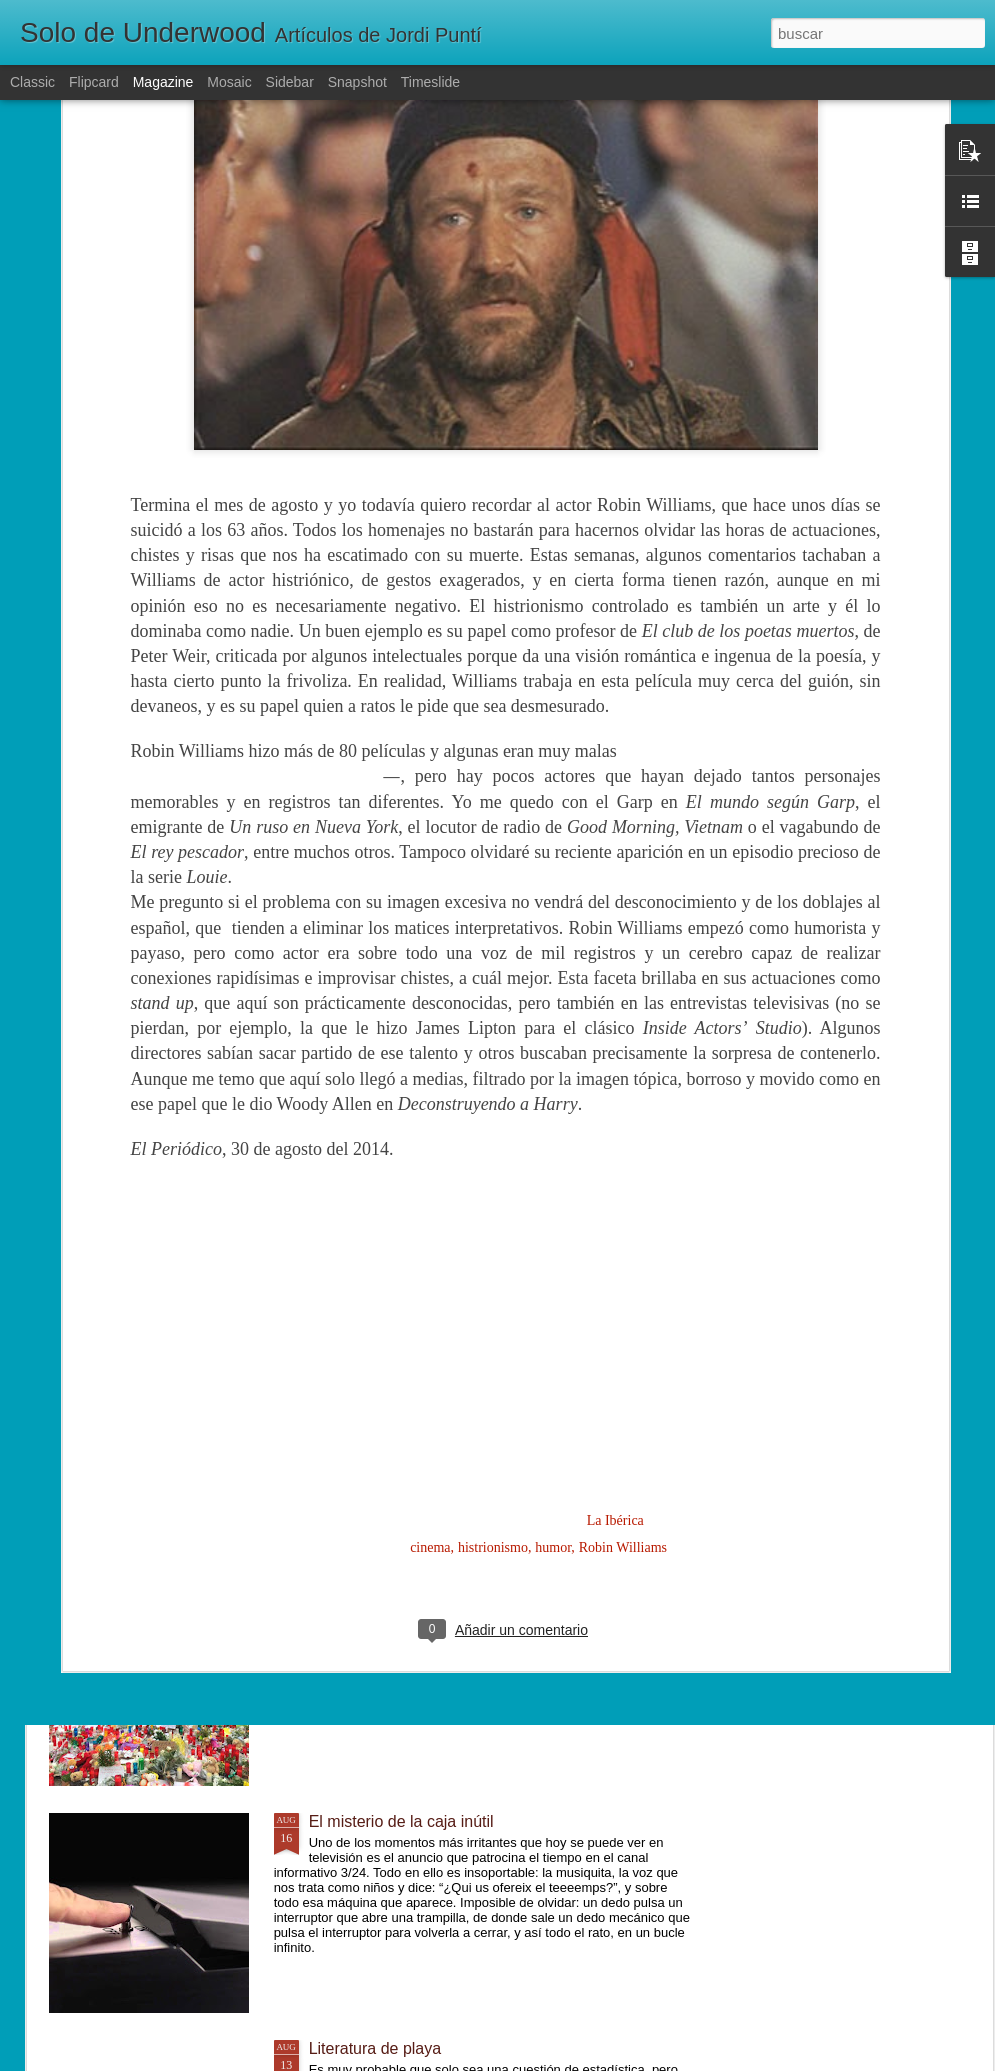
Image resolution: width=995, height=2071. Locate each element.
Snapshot (357, 82)
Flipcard (94, 82)
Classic (32, 82)
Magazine (163, 82)
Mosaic (229, 82)
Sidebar (290, 82)
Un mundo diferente (379, 1594)
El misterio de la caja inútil (401, 1821)
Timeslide (430, 82)
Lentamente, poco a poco (399, 1367)
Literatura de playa (375, 2048)
